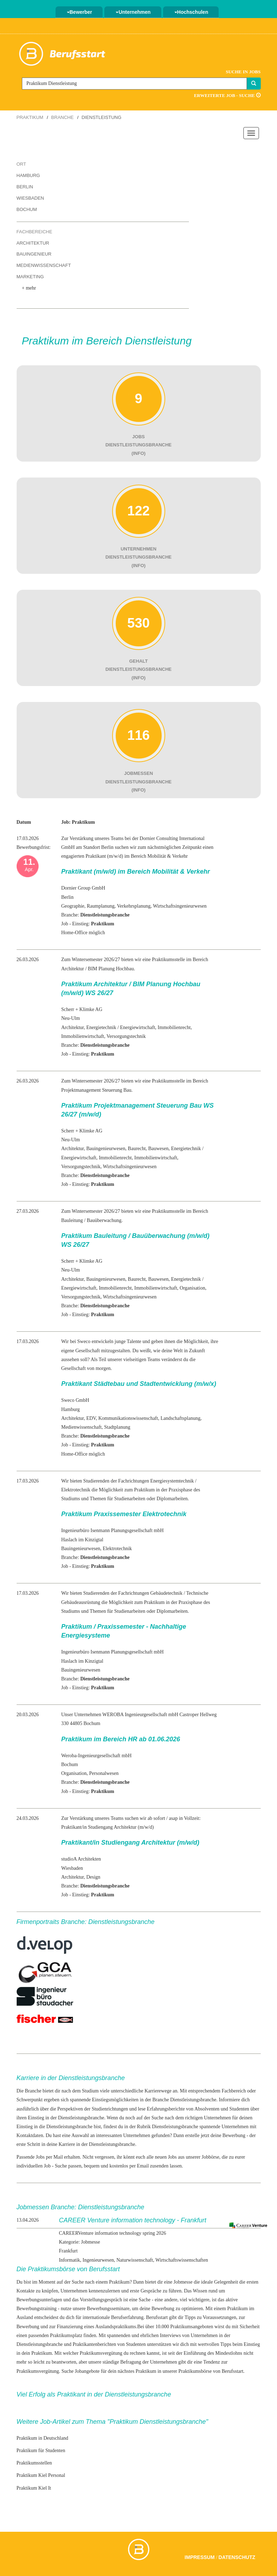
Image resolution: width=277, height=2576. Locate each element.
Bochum (27, 209)
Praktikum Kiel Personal (41, 2475)
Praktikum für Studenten (41, 2450)
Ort (21, 164)
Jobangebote (87, 2371)
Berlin (25, 186)
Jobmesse (183, 2282)
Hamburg (28, 175)
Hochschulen (191, 12)
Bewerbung (234, 2135)
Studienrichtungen (110, 2109)
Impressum (200, 2557)
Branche (62, 117)
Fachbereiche (34, 231)
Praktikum (30, 117)
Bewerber (79, 12)
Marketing (30, 276)
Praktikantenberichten (94, 2344)
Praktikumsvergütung (101, 2353)
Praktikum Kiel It (34, 2488)
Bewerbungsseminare (108, 2308)
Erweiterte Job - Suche (227, 95)
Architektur (33, 243)
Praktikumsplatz (66, 2335)
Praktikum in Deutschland (42, 2438)
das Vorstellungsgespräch (97, 2299)
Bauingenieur (34, 254)
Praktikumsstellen (34, 2463)
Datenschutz (237, 2557)
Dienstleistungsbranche (175, 2126)
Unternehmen (133, 12)
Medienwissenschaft (44, 265)
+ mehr (29, 288)
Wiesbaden (30, 198)
